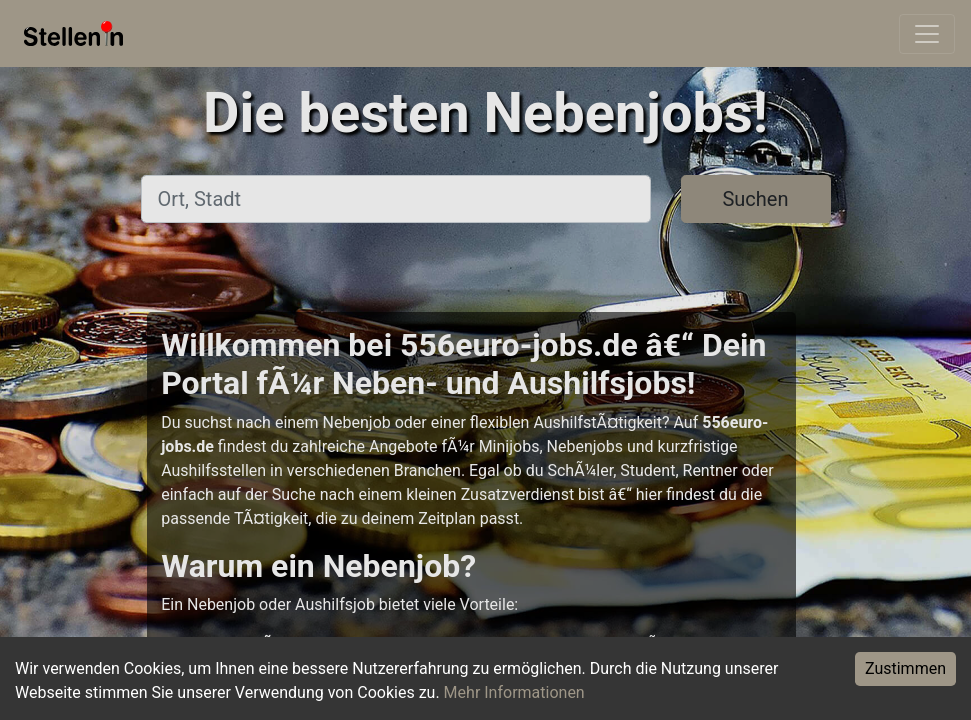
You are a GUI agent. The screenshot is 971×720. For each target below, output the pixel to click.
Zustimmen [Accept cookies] (905, 668)
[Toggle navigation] (927, 34)
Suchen (755, 199)
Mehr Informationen (514, 692)
